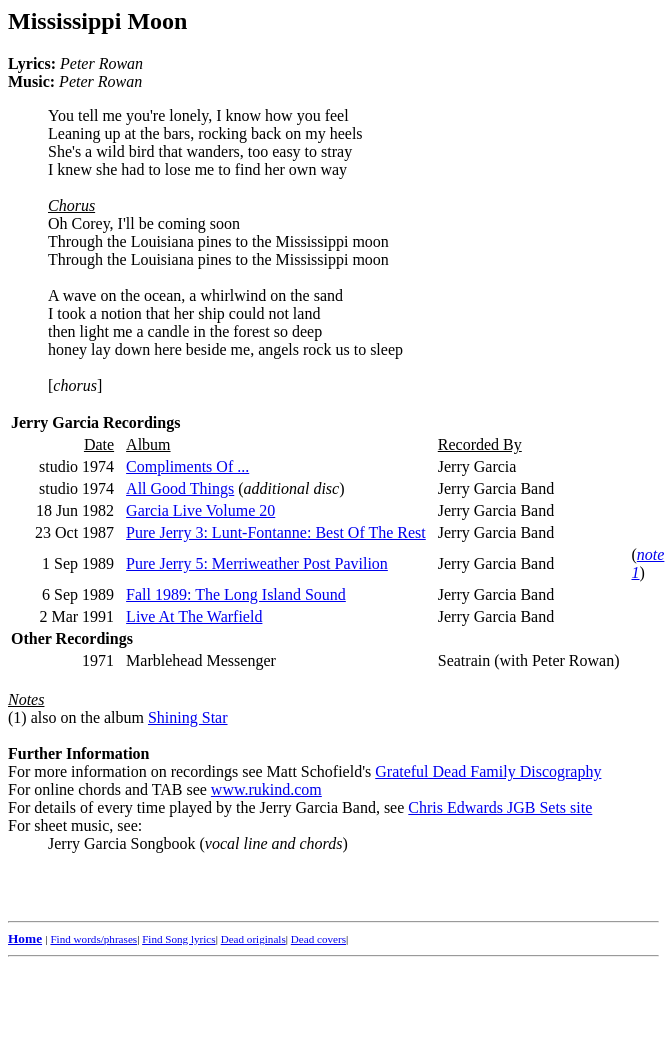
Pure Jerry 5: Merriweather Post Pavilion (257, 563)
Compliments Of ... (187, 466)
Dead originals (253, 939)
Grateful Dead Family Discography (488, 771)
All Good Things (180, 488)
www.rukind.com (266, 789)
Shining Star (188, 717)
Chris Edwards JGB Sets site (500, 807)
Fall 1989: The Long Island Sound (236, 594)
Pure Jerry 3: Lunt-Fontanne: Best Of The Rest (276, 532)
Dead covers (318, 939)
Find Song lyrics (178, 939)
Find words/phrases (93, 939)
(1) (17, 717)
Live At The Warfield (194, 616)
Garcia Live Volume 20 (200, 510)
